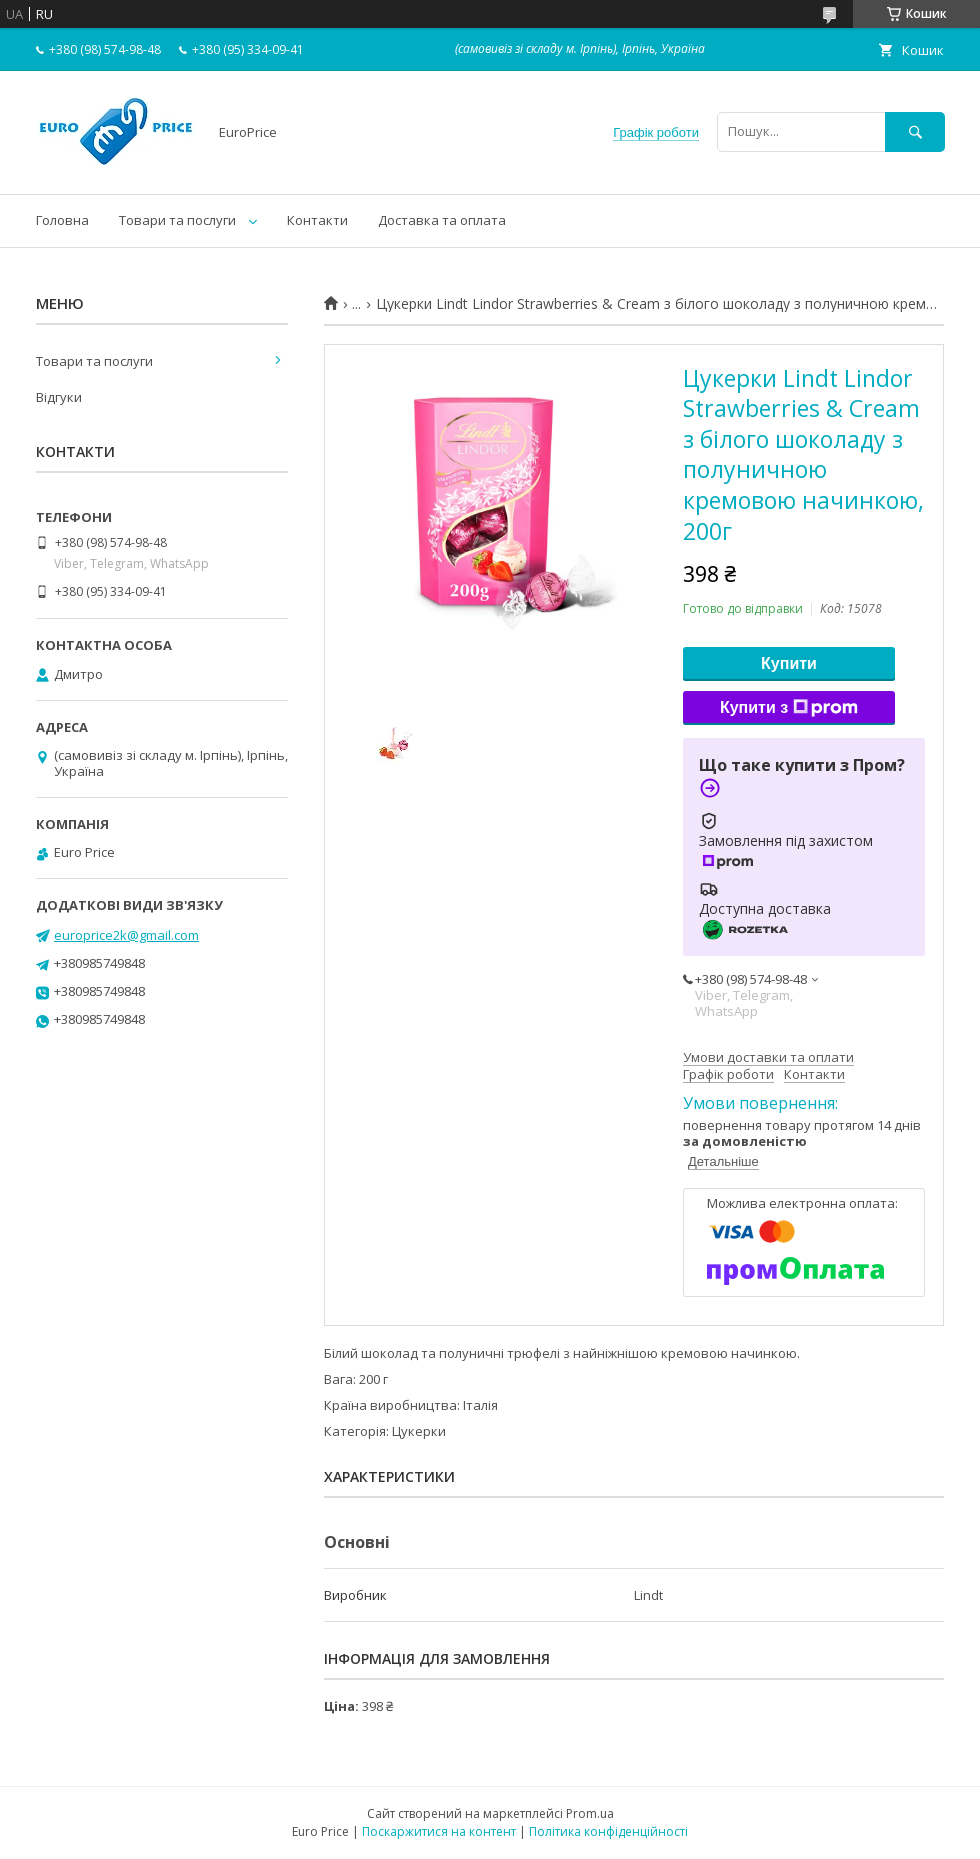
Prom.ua (590, 1813)
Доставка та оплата (442, 220)
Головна (62, 220)
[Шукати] (915, 131)
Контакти (317, 220)
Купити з (789, 708)
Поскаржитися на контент (439, 1831)
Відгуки (59, 397)
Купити (789, 663)
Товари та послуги (177, 220)
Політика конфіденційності (608, 1831)
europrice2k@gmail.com (126, 935)
